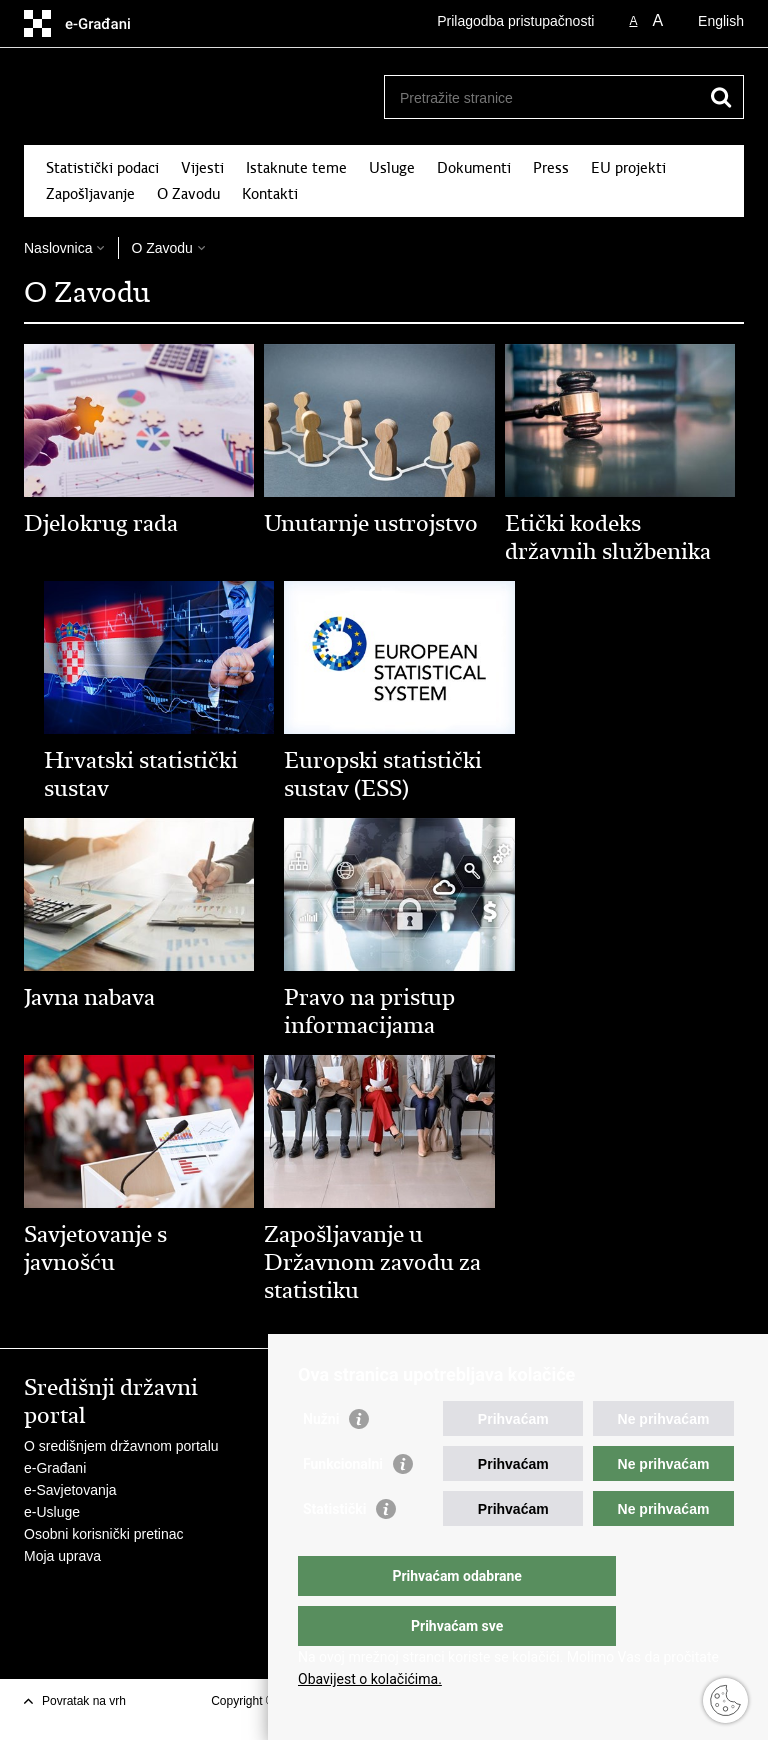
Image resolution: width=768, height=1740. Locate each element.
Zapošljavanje (90, 194)
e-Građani (55, 1468)
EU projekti (628, 168)
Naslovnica (58, 248)
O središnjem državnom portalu (121, 1446)
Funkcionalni (343, 1504)
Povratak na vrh (84, 1701)
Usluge (392, 168)
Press (551, 168)
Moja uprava (62, 1556)
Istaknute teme (296, 168)
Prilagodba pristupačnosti (515, 21)
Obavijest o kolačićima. (370, 1679)
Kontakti (270, 194)
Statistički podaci (102, 168)
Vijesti (202, 168)
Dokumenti (474, 168)
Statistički (334, 1549)
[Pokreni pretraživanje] (721, 97)
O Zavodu (188, 194)
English (721, 21)
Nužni (321, 1459)
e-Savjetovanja (70, 1490)
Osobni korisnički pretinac (104, 1534)
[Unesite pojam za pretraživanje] (542, 97)
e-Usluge (52, 1512)
